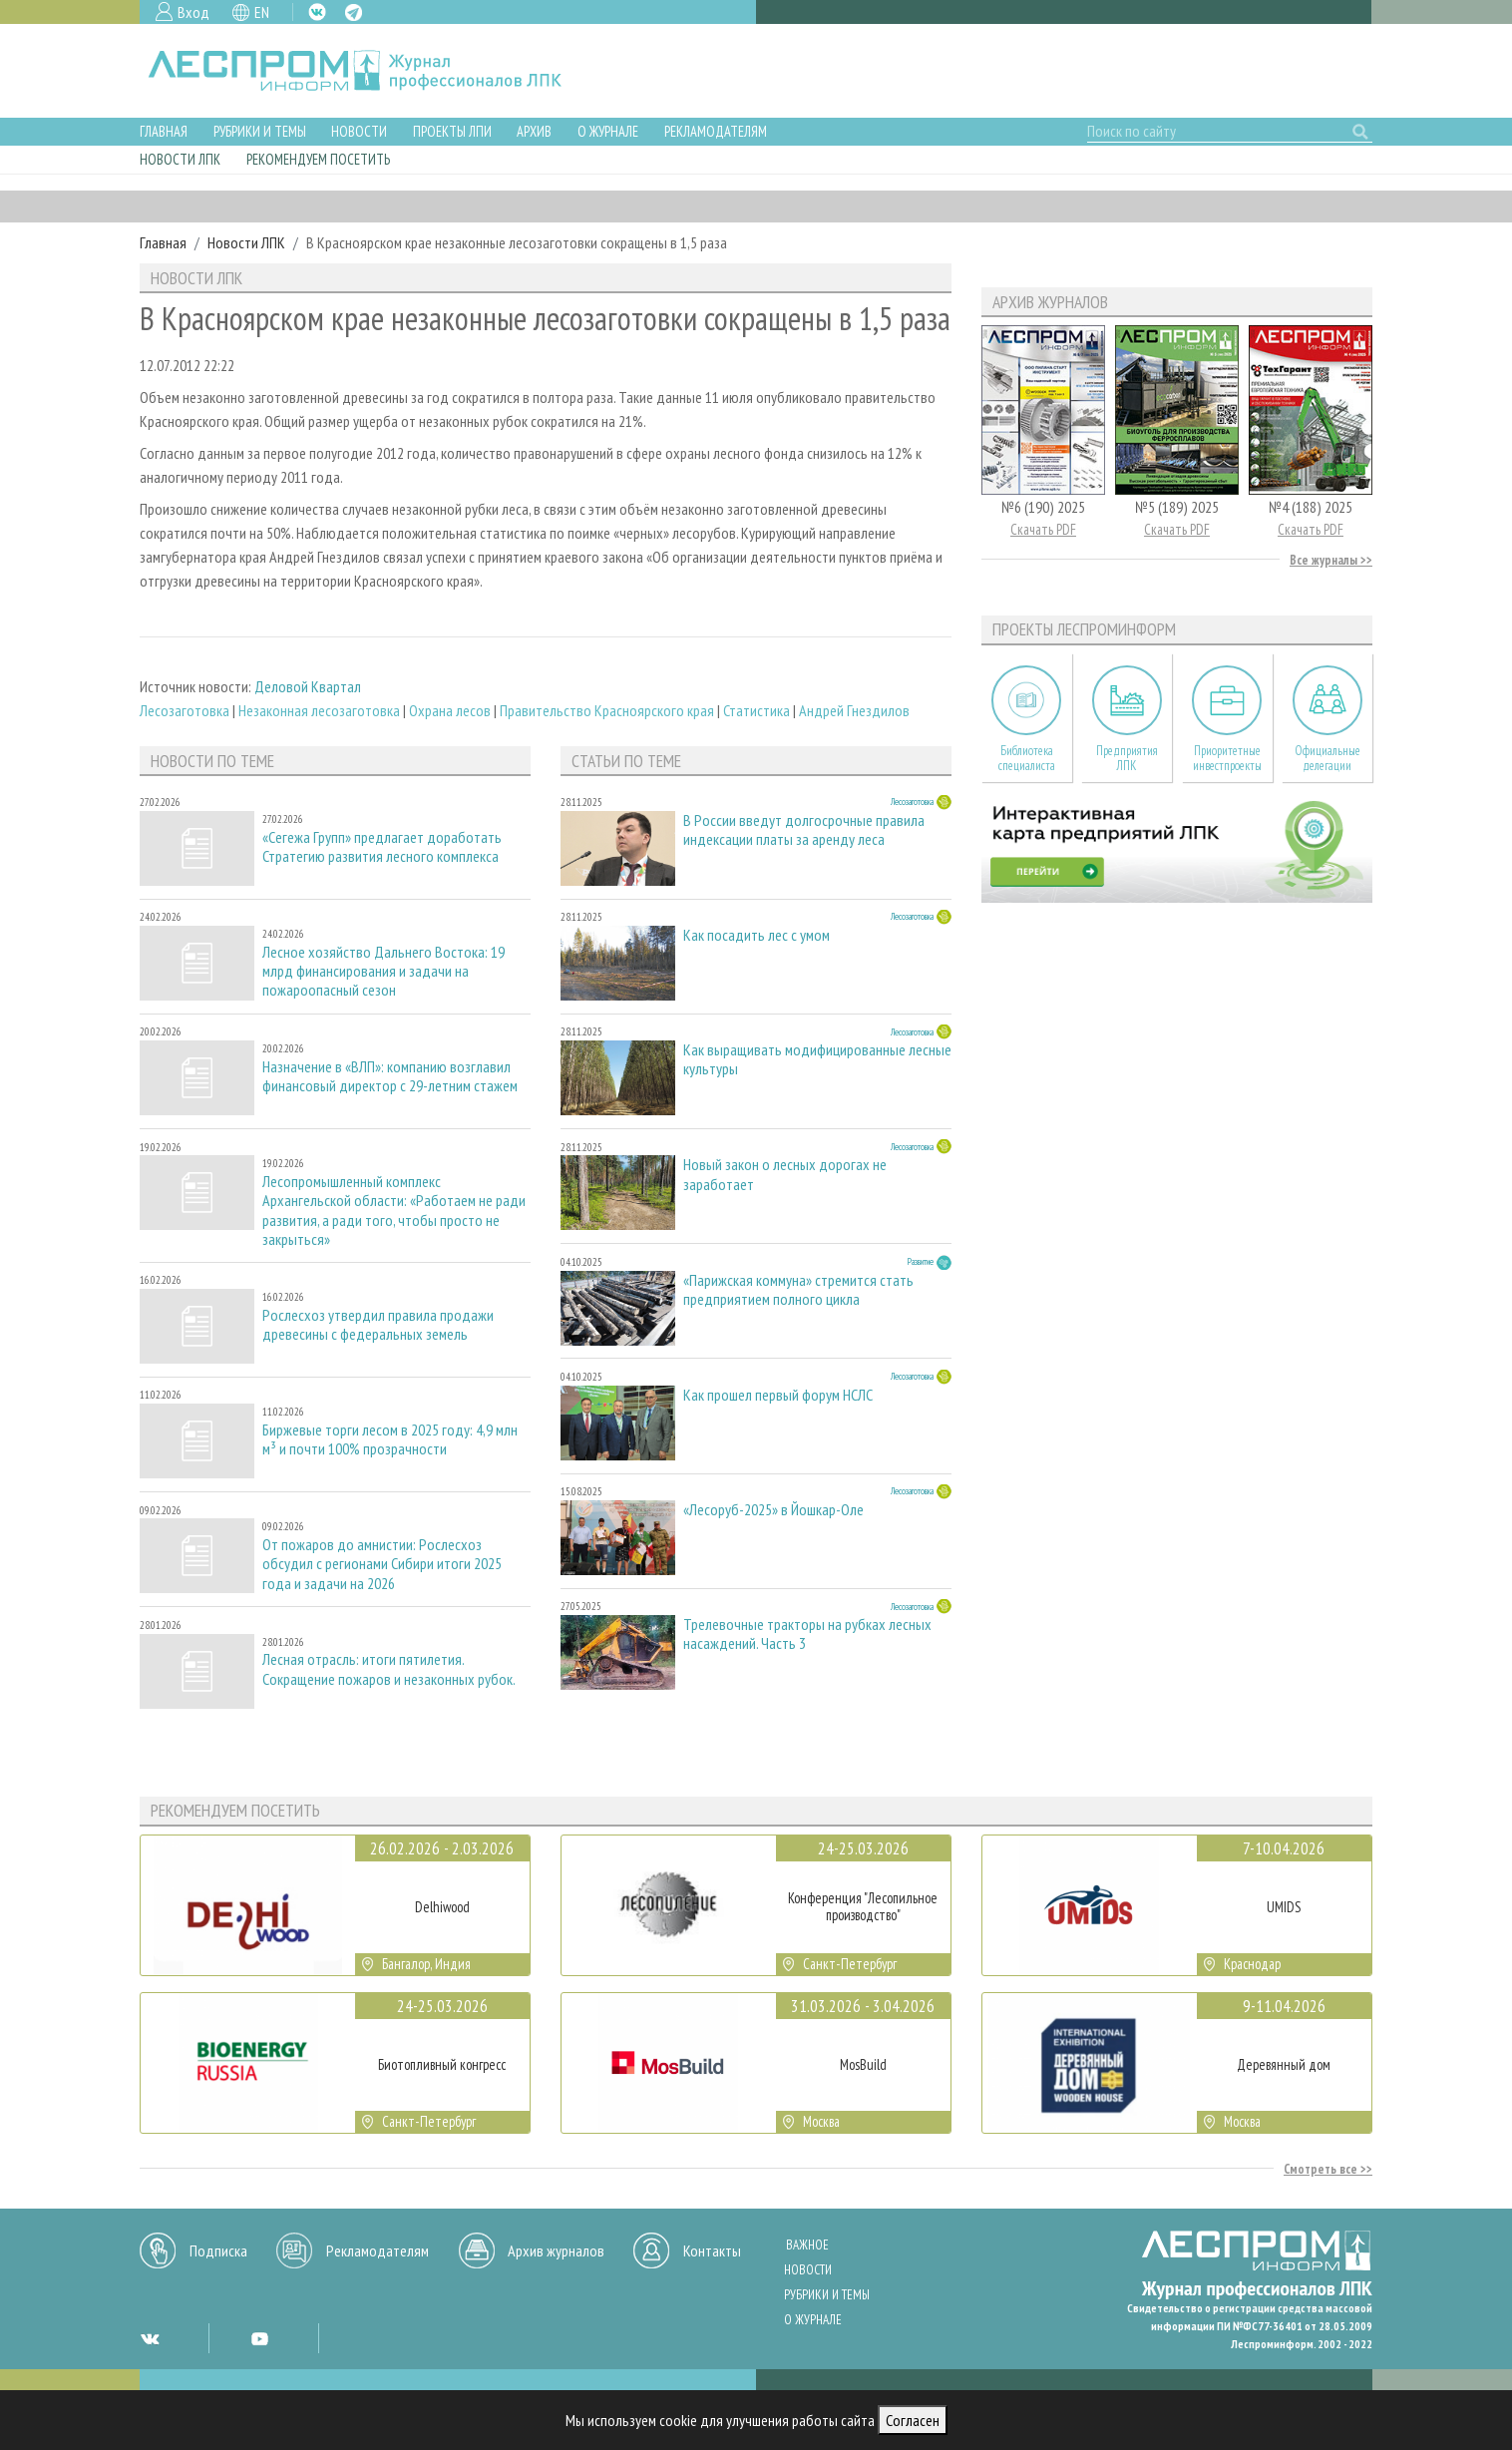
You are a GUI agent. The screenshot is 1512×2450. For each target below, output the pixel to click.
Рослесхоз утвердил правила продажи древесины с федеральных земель (378, 1325)
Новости (359, 131)
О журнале (607, 131)
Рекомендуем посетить (318, 159)
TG (353, 12)
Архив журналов (556, 2250)
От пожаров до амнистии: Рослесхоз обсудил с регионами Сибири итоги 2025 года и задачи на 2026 (382, 1563)
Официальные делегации (1327, 758)
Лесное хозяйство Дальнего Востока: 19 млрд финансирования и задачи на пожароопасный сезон (383, 971)
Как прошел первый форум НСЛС (778, 1395)
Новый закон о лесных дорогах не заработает (785, 1174)
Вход (193, 12)
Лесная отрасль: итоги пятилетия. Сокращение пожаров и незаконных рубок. (389, 1669)
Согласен (913, 2420)
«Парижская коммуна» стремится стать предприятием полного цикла (798, 1290)
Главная (164, 131)
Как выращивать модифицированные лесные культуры (817, 1059)
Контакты (712, 2250)
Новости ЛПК (180, 159)
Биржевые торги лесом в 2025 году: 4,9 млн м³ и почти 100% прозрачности (390, 1439)
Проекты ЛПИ (452, 131)
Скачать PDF (1043, 529)
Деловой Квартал (307, 686)
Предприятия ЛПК (1127, 758)
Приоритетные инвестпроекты (1227, 758)
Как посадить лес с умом (756, 935)
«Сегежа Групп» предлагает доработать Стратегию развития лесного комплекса (382, 847)
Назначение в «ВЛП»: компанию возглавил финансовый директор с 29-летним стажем (390, 1076)
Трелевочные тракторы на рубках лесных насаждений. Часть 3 (807, 1634)
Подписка (218, 2250)
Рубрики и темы (259, 131)
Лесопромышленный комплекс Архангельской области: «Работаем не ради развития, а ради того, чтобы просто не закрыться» (394, 1210)
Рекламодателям (715, 131)
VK (317, 12)
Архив (534, 131)
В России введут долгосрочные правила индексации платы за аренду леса (804, 830)
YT (259, 2338)
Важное (807, 2245)
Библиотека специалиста (1026, 758)
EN (261, 12)
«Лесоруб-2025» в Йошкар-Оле (773, 1509)
